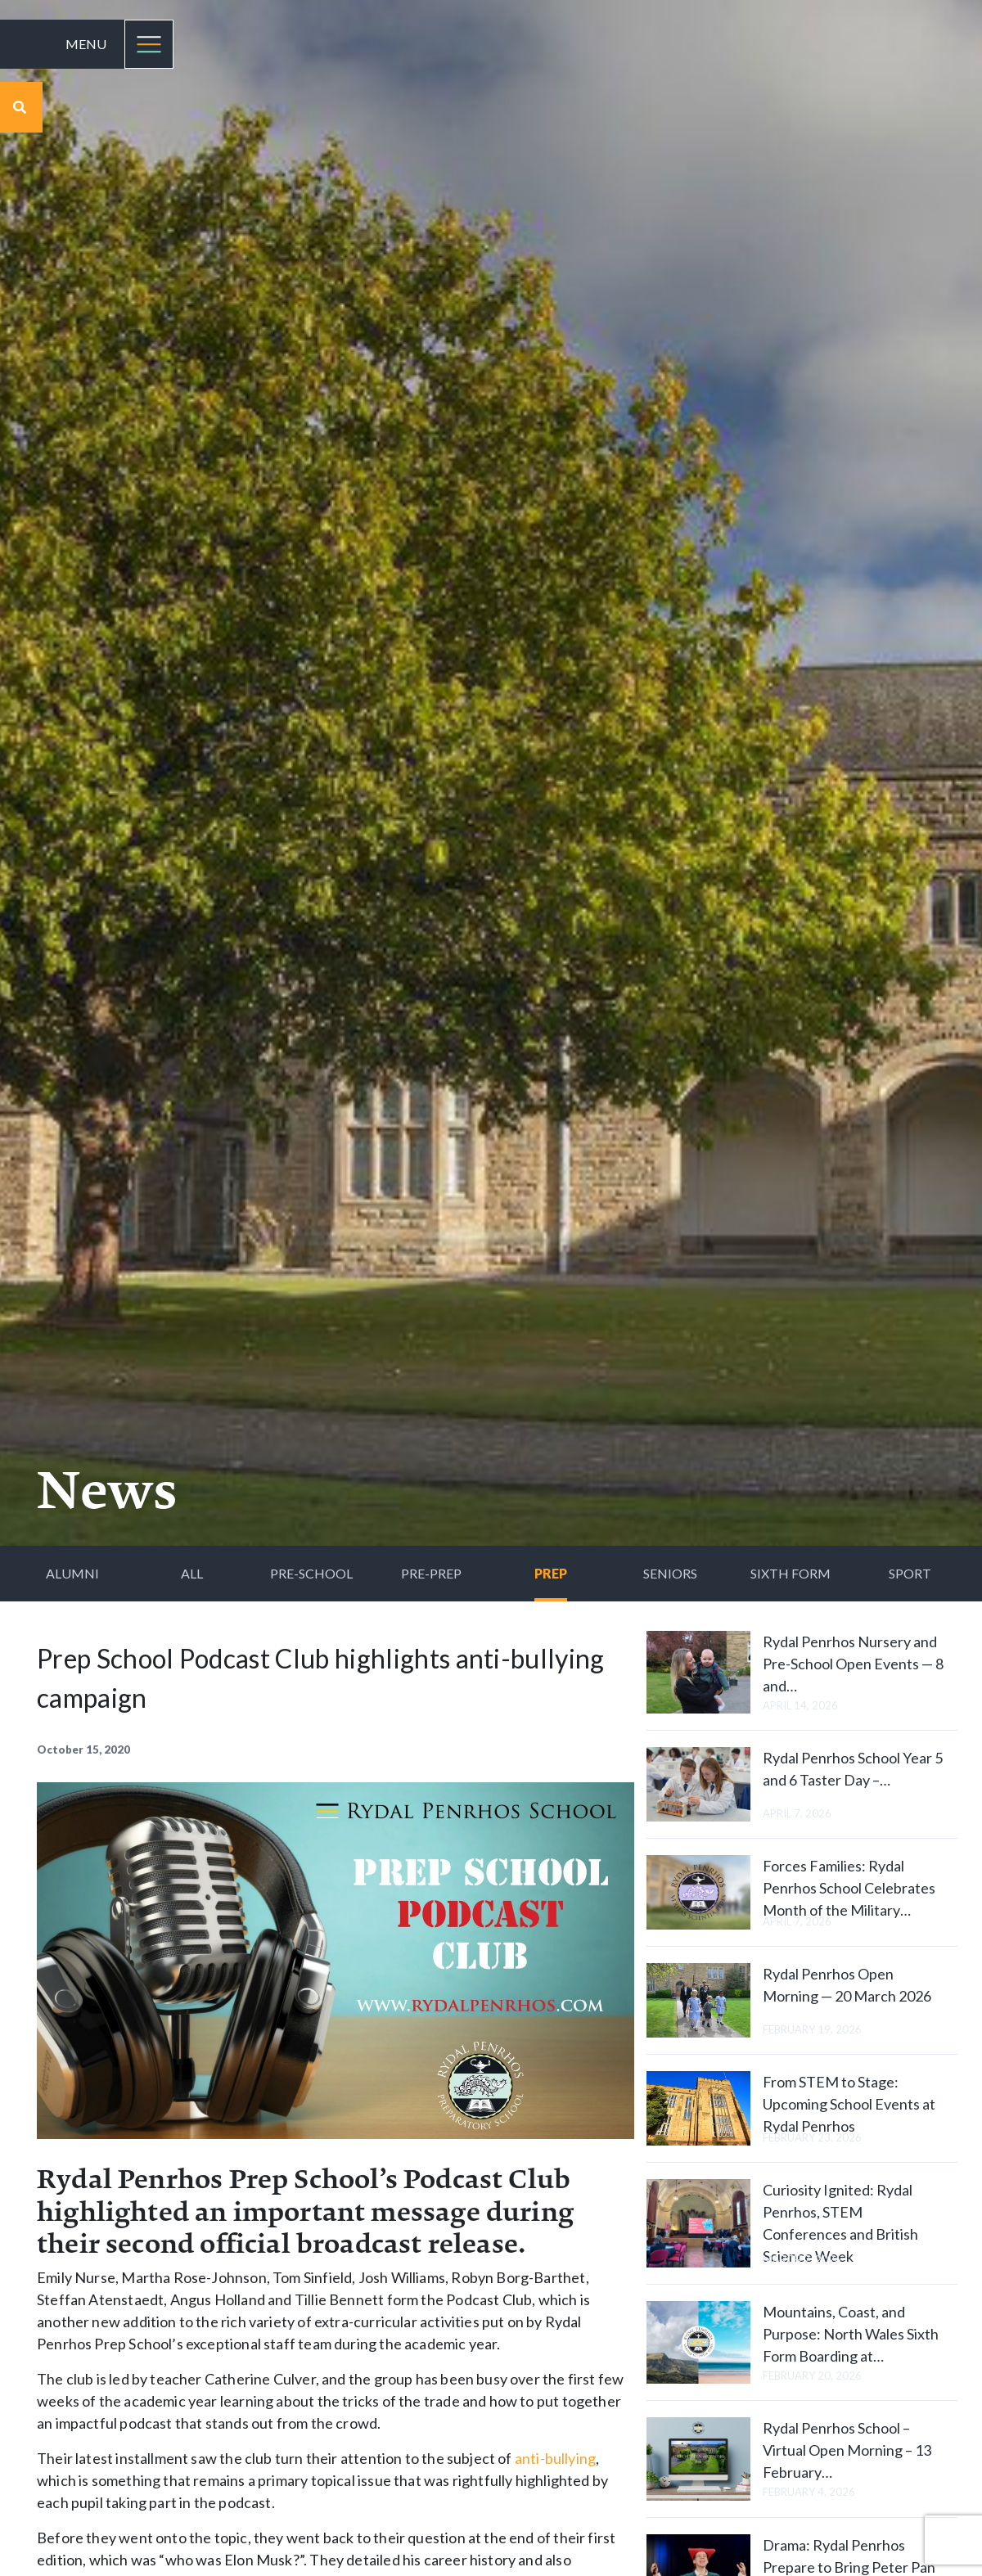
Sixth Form (790, 1573)
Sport (910, 1573)
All (192, 1573)
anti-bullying (555, 2458)
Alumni (72, 1573)
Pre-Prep (431, 1573)
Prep (550, 1573)
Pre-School (311, 1573)
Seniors (670, 1573)
